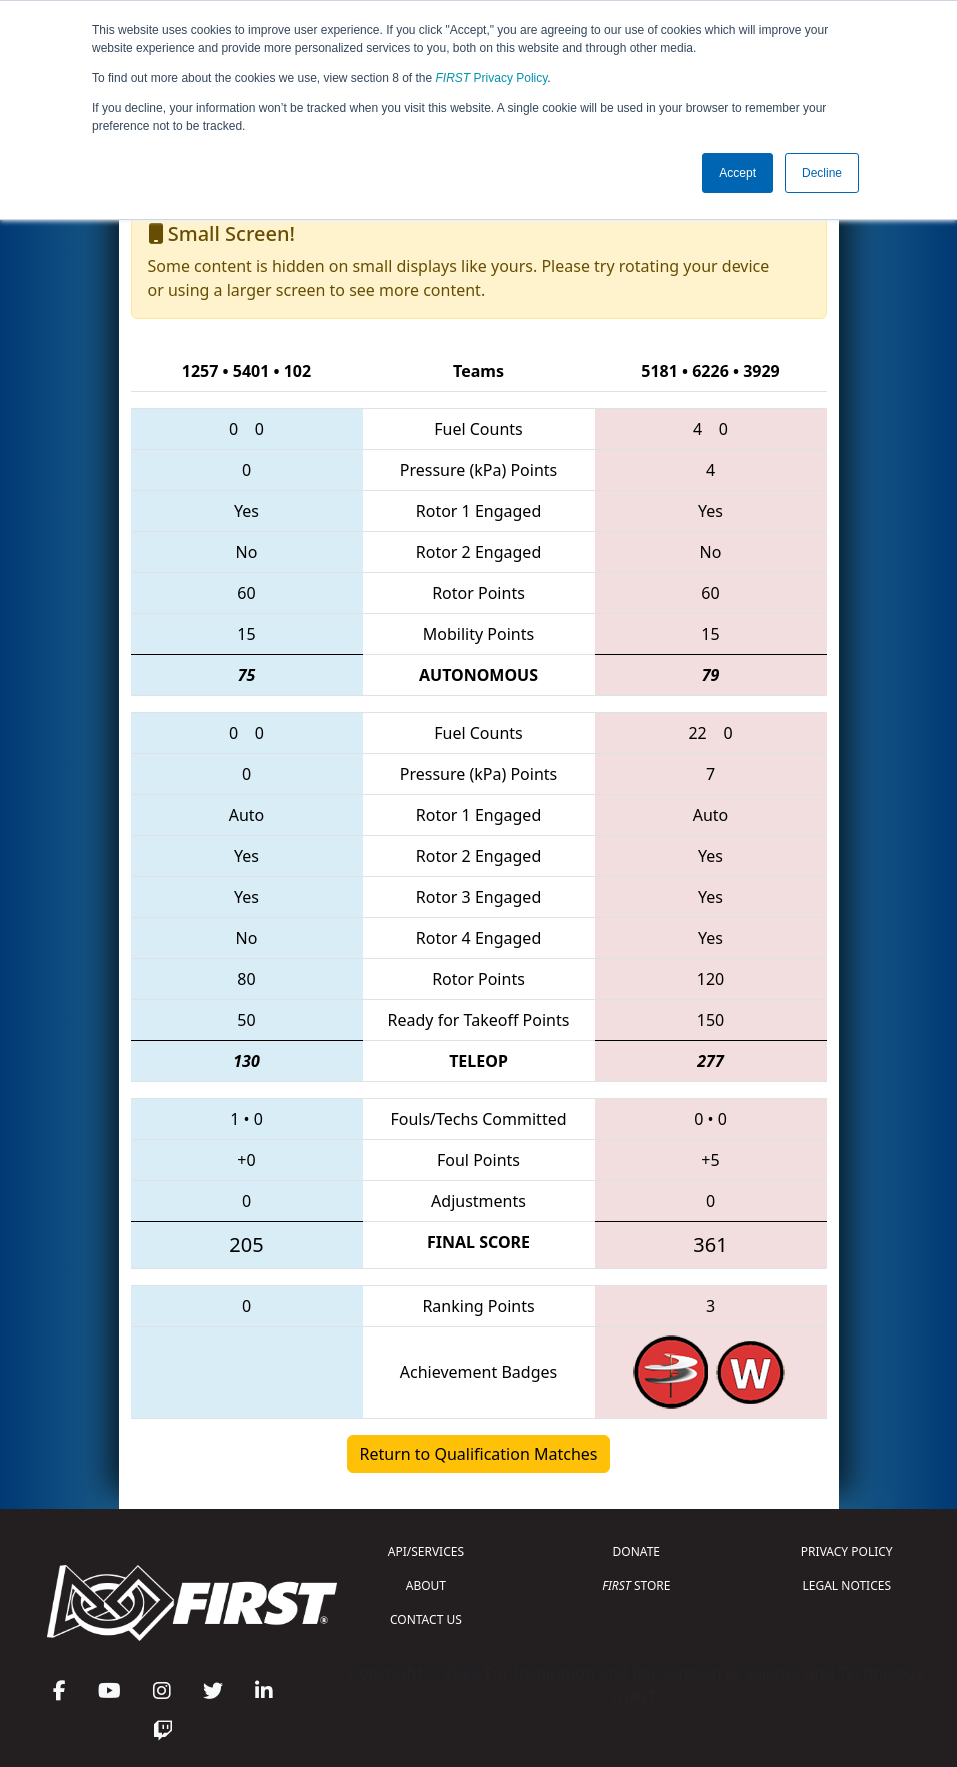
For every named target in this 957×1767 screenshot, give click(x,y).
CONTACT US (426, 1619)
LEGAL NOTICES (847, 1585)
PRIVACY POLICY (847, 1551)
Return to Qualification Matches (479, 1454)
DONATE (636, 1551)
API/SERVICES (426, 1551)
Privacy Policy (492, 78)
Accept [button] (737, 173)
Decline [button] (822, 173)
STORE (636, 1585)
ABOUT (426, 1585)
